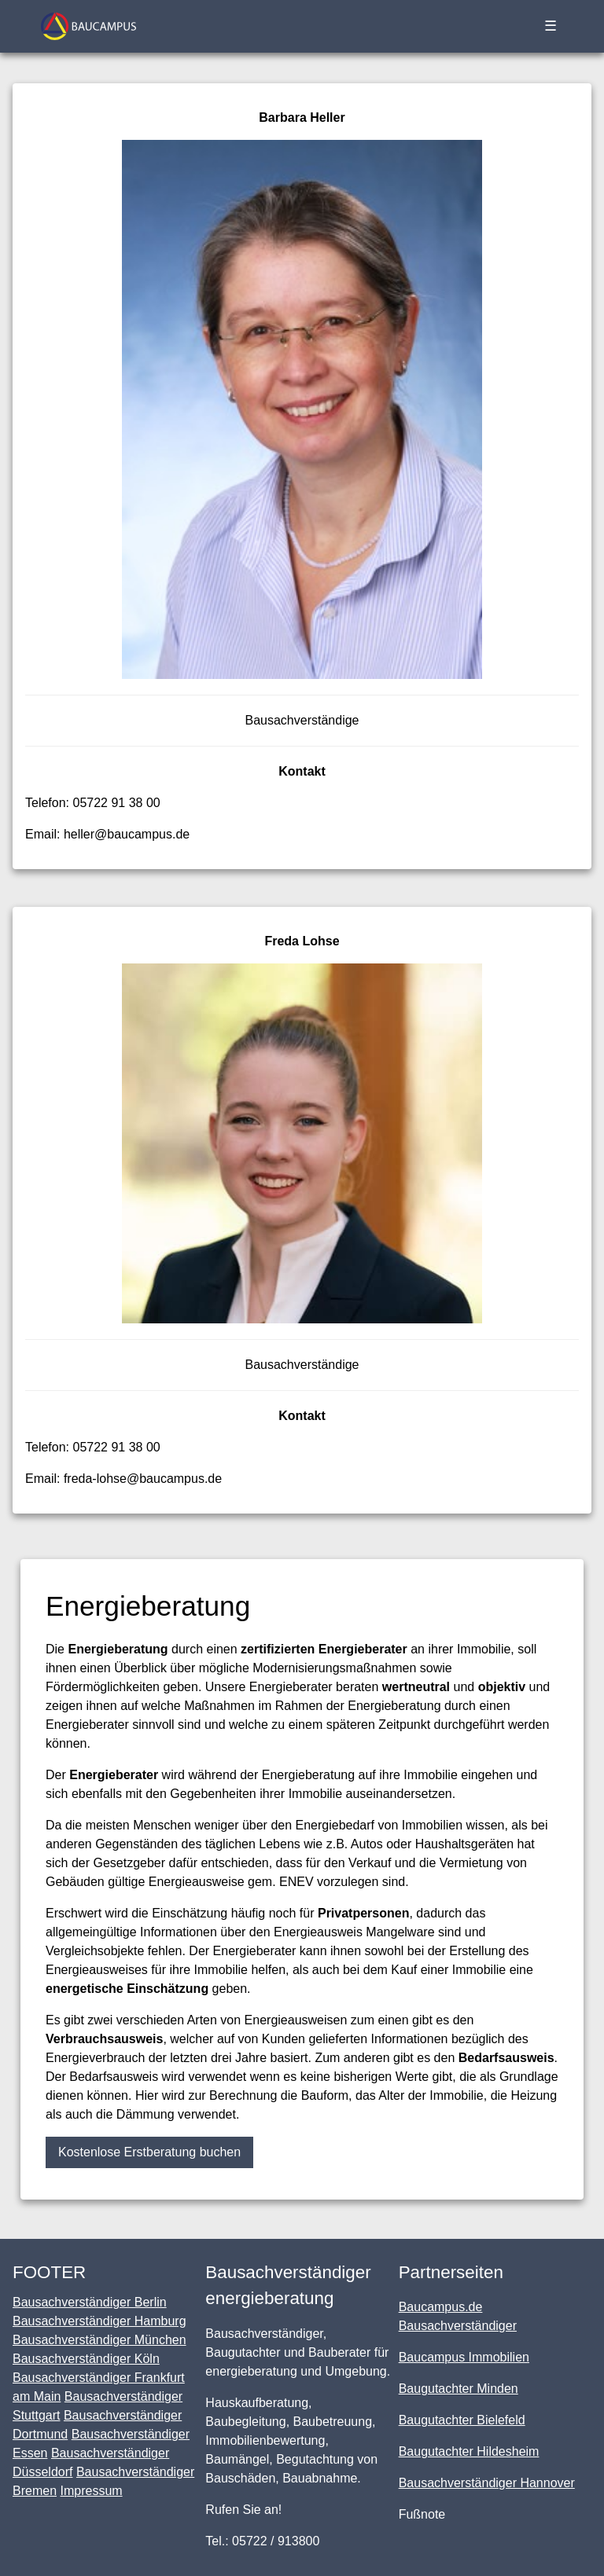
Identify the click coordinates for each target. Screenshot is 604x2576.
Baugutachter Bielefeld (462, 2420)
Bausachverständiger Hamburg (99, 2321)
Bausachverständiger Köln (86, 2358)
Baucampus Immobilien (464, 2357)
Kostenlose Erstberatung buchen (149, 2152)
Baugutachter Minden (458, 2388)
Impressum (91, 2490)
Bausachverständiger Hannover (487, 2483)
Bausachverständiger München (99, 2340)
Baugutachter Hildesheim (469, 2451)
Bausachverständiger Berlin (90, 2302)
